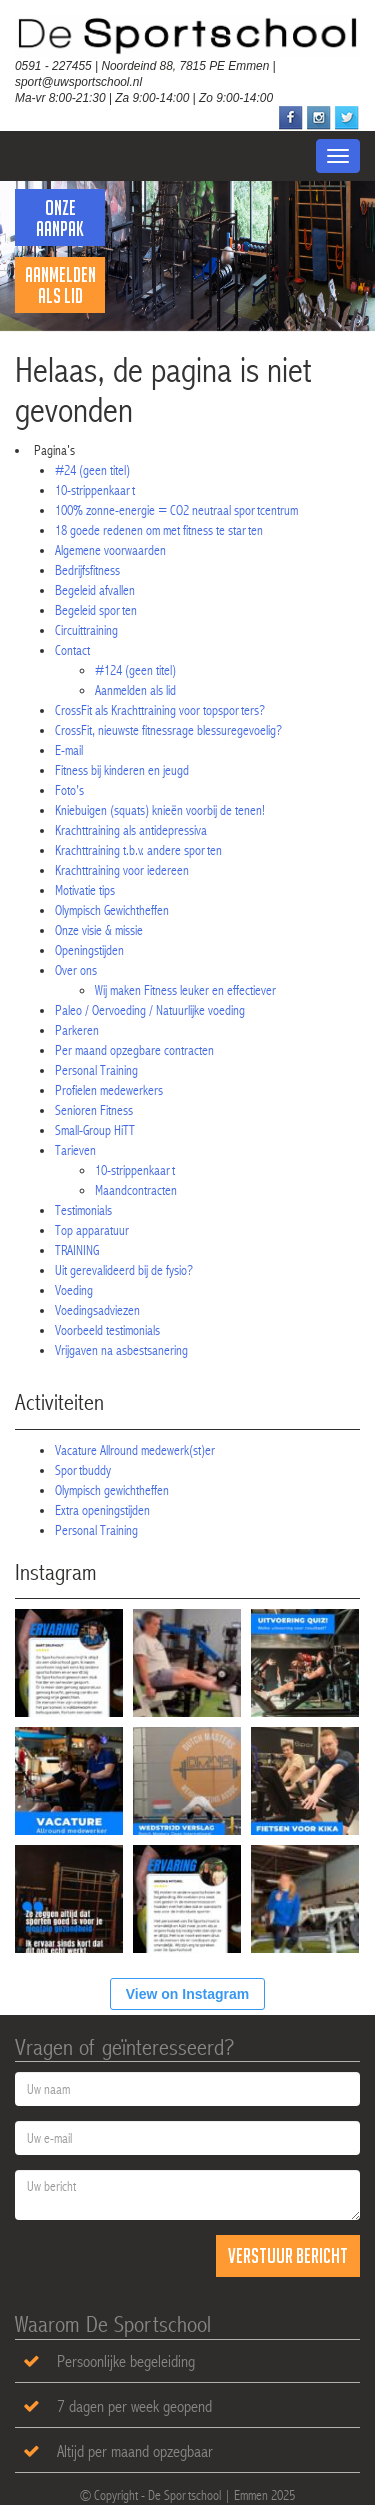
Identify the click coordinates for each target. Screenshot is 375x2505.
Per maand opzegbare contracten (134, 1050)
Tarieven (75, 1150)
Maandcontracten (136, 1190)
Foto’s (69, 790)
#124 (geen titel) (135, 670)
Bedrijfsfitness (87, 570)
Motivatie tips (85, 890)
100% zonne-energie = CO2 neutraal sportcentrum (176, 510)
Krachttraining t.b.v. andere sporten (138, 850)
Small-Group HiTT (95, 1130)
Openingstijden (89, 950)
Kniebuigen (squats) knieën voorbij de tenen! (160, 810)
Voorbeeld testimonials (107, 1330)
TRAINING (77, 1250)
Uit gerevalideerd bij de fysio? (124, 1270)
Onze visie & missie (99, 930)
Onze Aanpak (60, 218)
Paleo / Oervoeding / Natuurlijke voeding (150, 1010)
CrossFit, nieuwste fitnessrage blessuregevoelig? (168, 730)
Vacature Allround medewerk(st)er (135, 1450)
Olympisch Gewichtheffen (112, 910)
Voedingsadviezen (97, 1310)
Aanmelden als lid (60, 285)
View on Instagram (187, 1994)
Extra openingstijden (102, 1510)
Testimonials (83, 1210)
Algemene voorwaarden (110, 550)
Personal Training (96, 1070)
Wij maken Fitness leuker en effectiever (185, 990)
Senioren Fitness (94, 1110)
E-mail (69, 750)
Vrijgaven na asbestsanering (121, 1350)
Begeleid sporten (96, 610)
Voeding (74, 1290)
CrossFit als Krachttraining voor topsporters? (160, 710)
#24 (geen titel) (92, 470)
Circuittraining (86, 630)
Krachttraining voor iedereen (122, 870)
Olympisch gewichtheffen (112, 1490)
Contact (72, 650)
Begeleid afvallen (95, 590)
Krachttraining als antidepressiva (131, 830)
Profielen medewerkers (109, 1090)
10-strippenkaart (95, 490)
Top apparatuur (92, 1230)
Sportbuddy (83, 1470)
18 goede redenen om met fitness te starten (159, 530)
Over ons (76, 970)
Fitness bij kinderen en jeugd (122, 770)
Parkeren (77, 1030)
